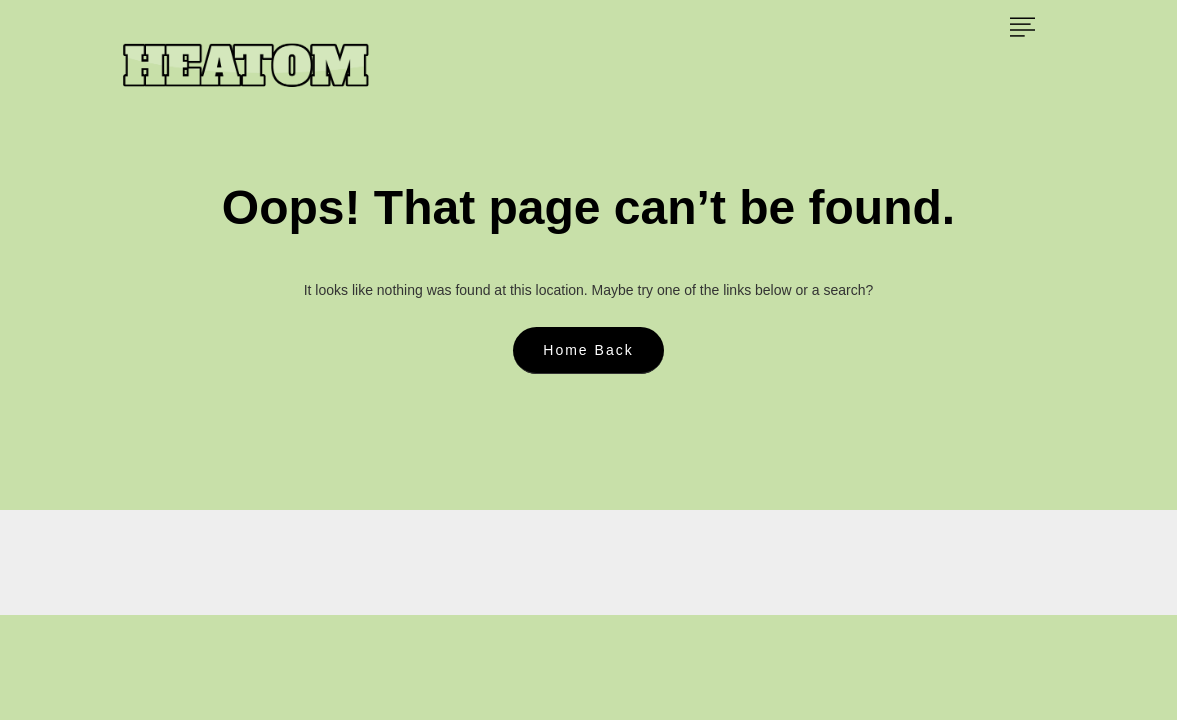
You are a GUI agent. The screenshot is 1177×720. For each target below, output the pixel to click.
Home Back (588, 350)
